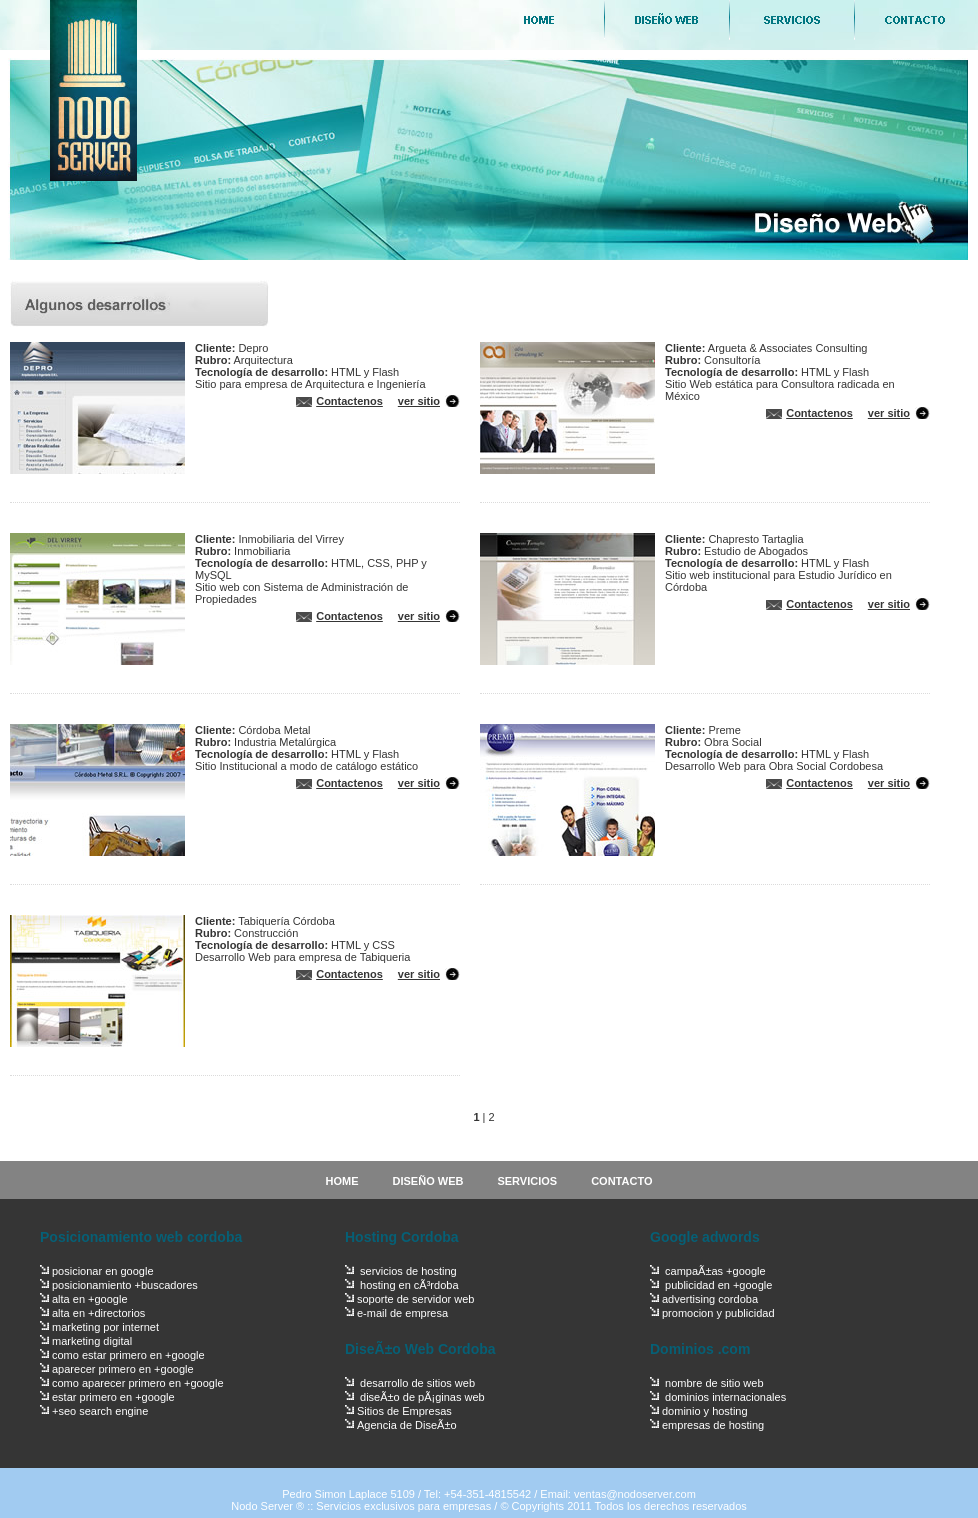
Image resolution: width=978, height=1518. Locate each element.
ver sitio (419, 401)
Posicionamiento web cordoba (141, 1237)
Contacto (915, 20)
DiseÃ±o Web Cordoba (420, 1349)
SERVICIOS (527, 1181)
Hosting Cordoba (402, 1237)
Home (540, 20)
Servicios (790, 20)
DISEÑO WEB (428, 1181)
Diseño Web (665, 20)
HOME (342, 1181)
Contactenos (349, 401)
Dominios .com (700, 1349)
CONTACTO (621, 1181)
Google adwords (705, 1237)
